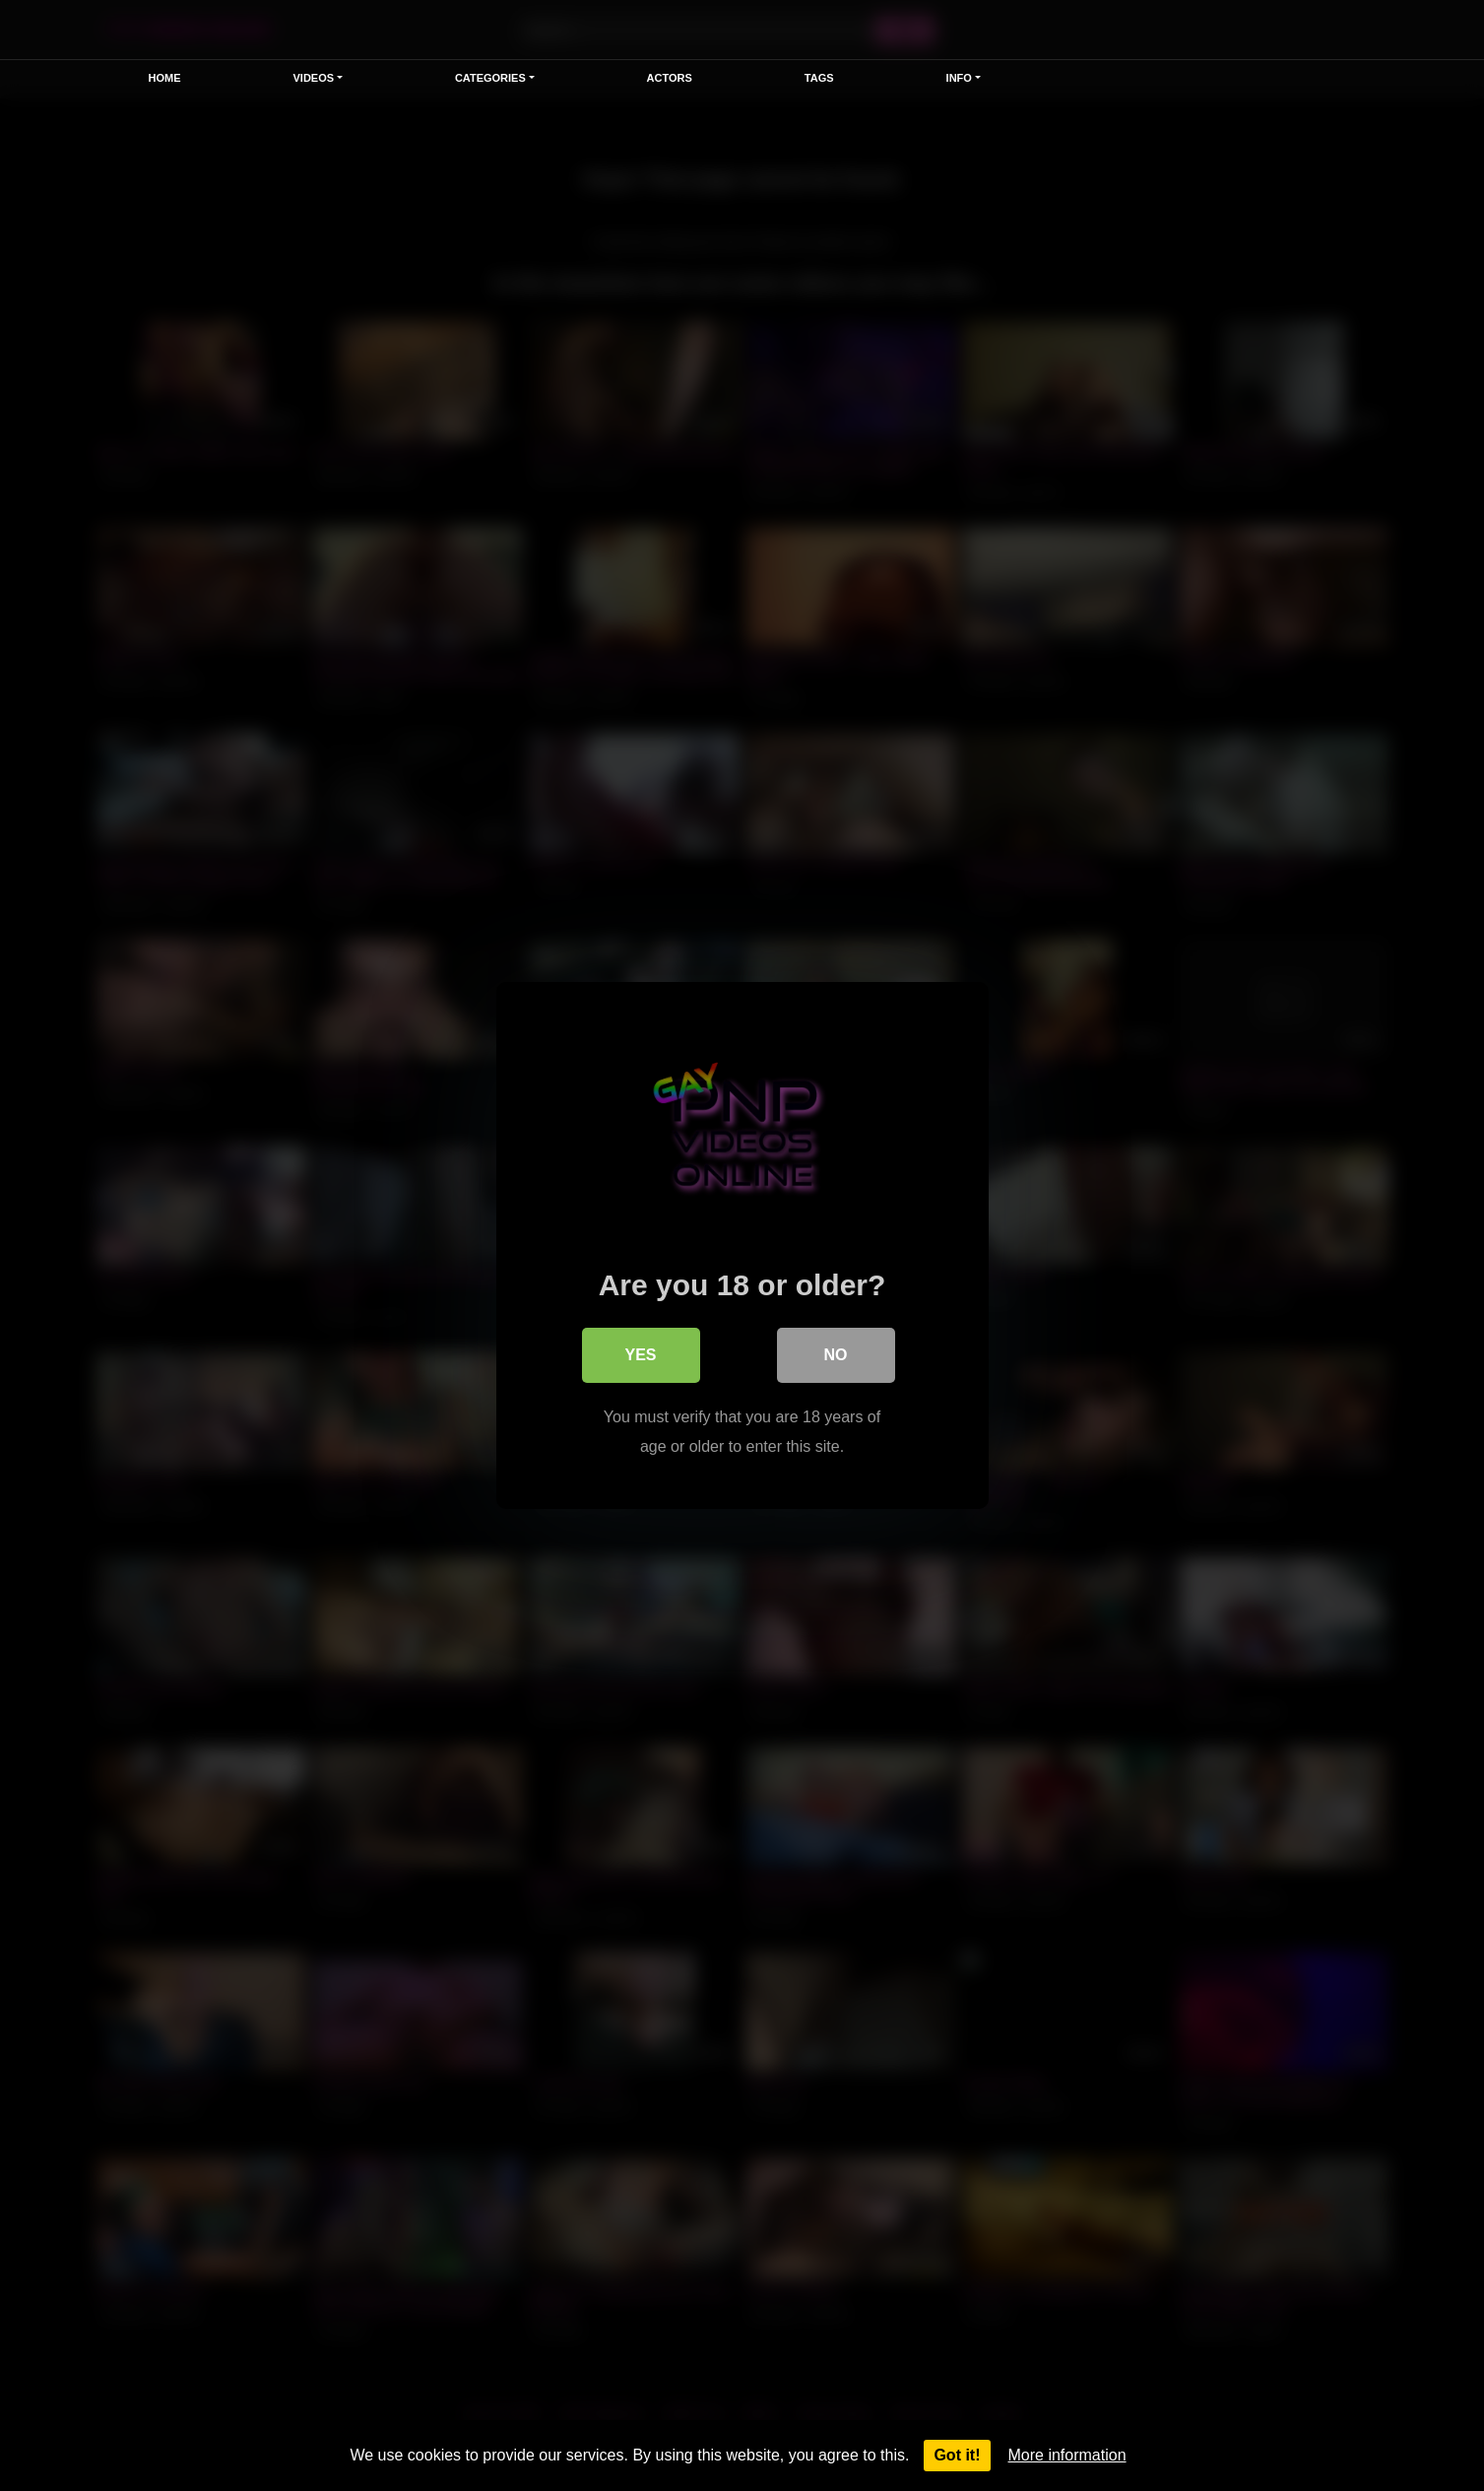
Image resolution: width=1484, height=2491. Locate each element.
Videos (314, 78)
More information (1067, 2455)
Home (165, 78)
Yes (640, 1354)
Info (959, 78)
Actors (669, 78)
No (836, 1354)
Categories (490, 78)
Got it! (957, 2455)
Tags (819, 78)
